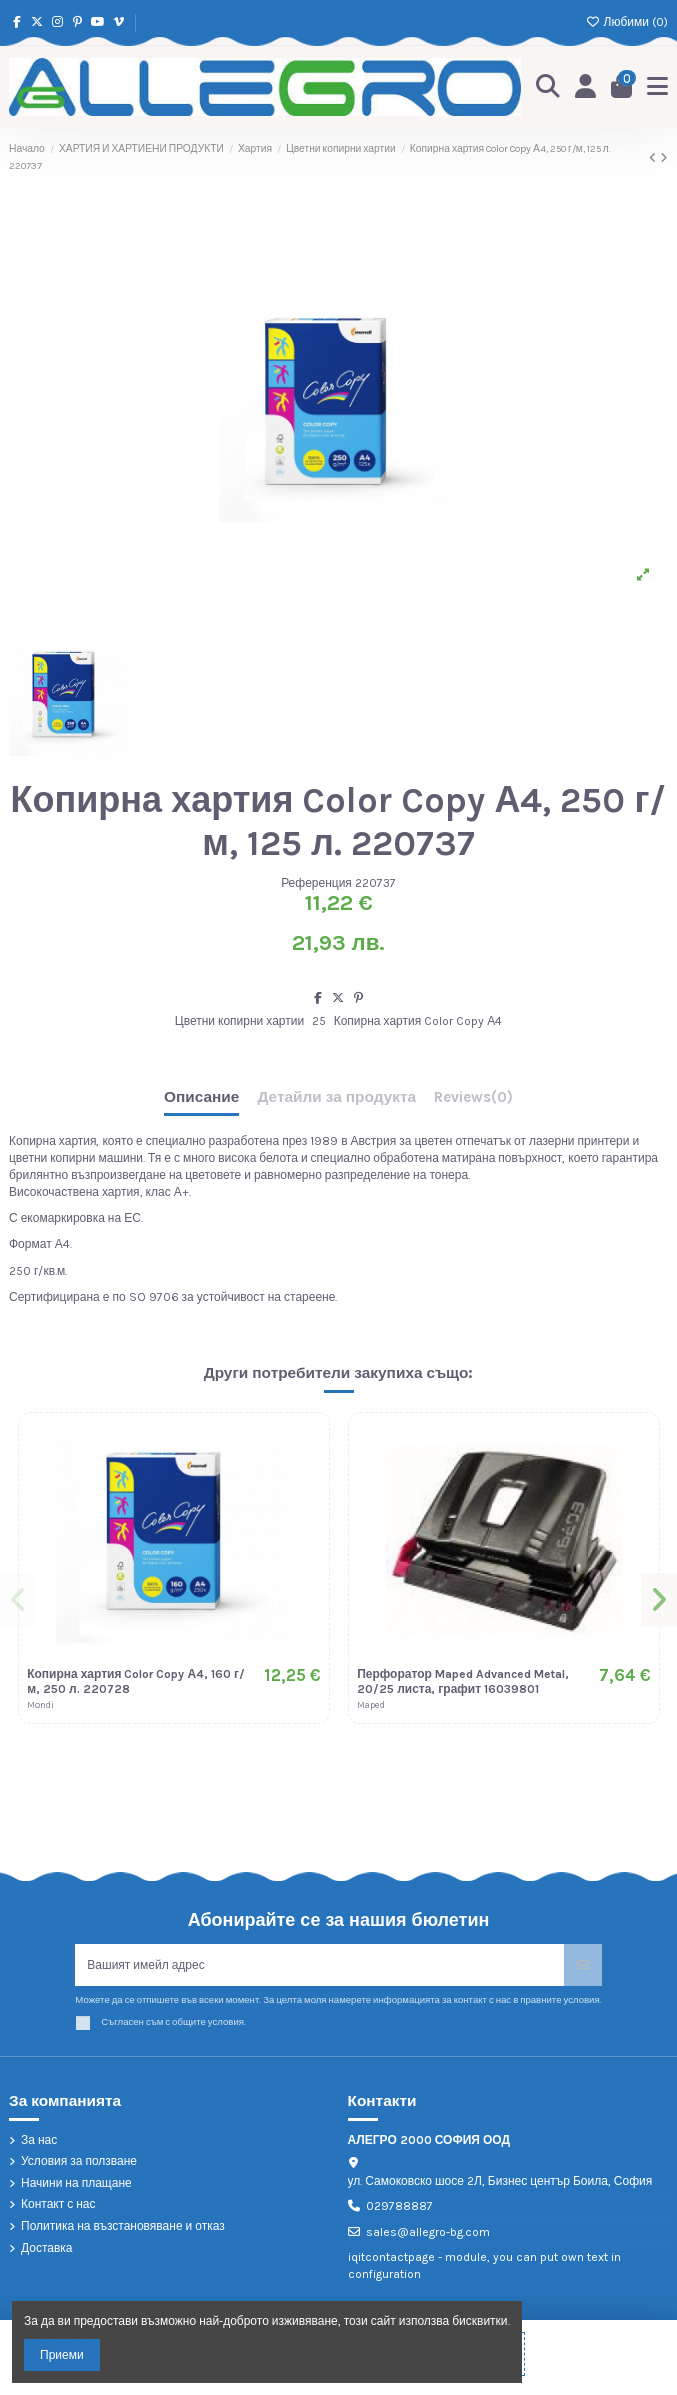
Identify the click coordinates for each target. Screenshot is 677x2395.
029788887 (399, 2206)
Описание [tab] (201, 1097)
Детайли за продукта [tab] (336, 1097)
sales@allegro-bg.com (428, 2232)
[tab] (473, 1101)
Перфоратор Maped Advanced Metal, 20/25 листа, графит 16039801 (463, 1681)
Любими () (627, 22)
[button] (18, 1600)
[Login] (586, 87)
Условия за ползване (79, 2161)
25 (319, 1021)
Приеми (62, 2355)
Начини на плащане (76, 2183)
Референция (316, 883)
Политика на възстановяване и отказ (123, 2226)
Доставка (47, 2248)
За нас (39, 2140)
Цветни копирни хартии (239, 1021)
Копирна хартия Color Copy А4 (418, 1021)
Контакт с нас (58, 2204)
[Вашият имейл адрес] (319, 1965)
